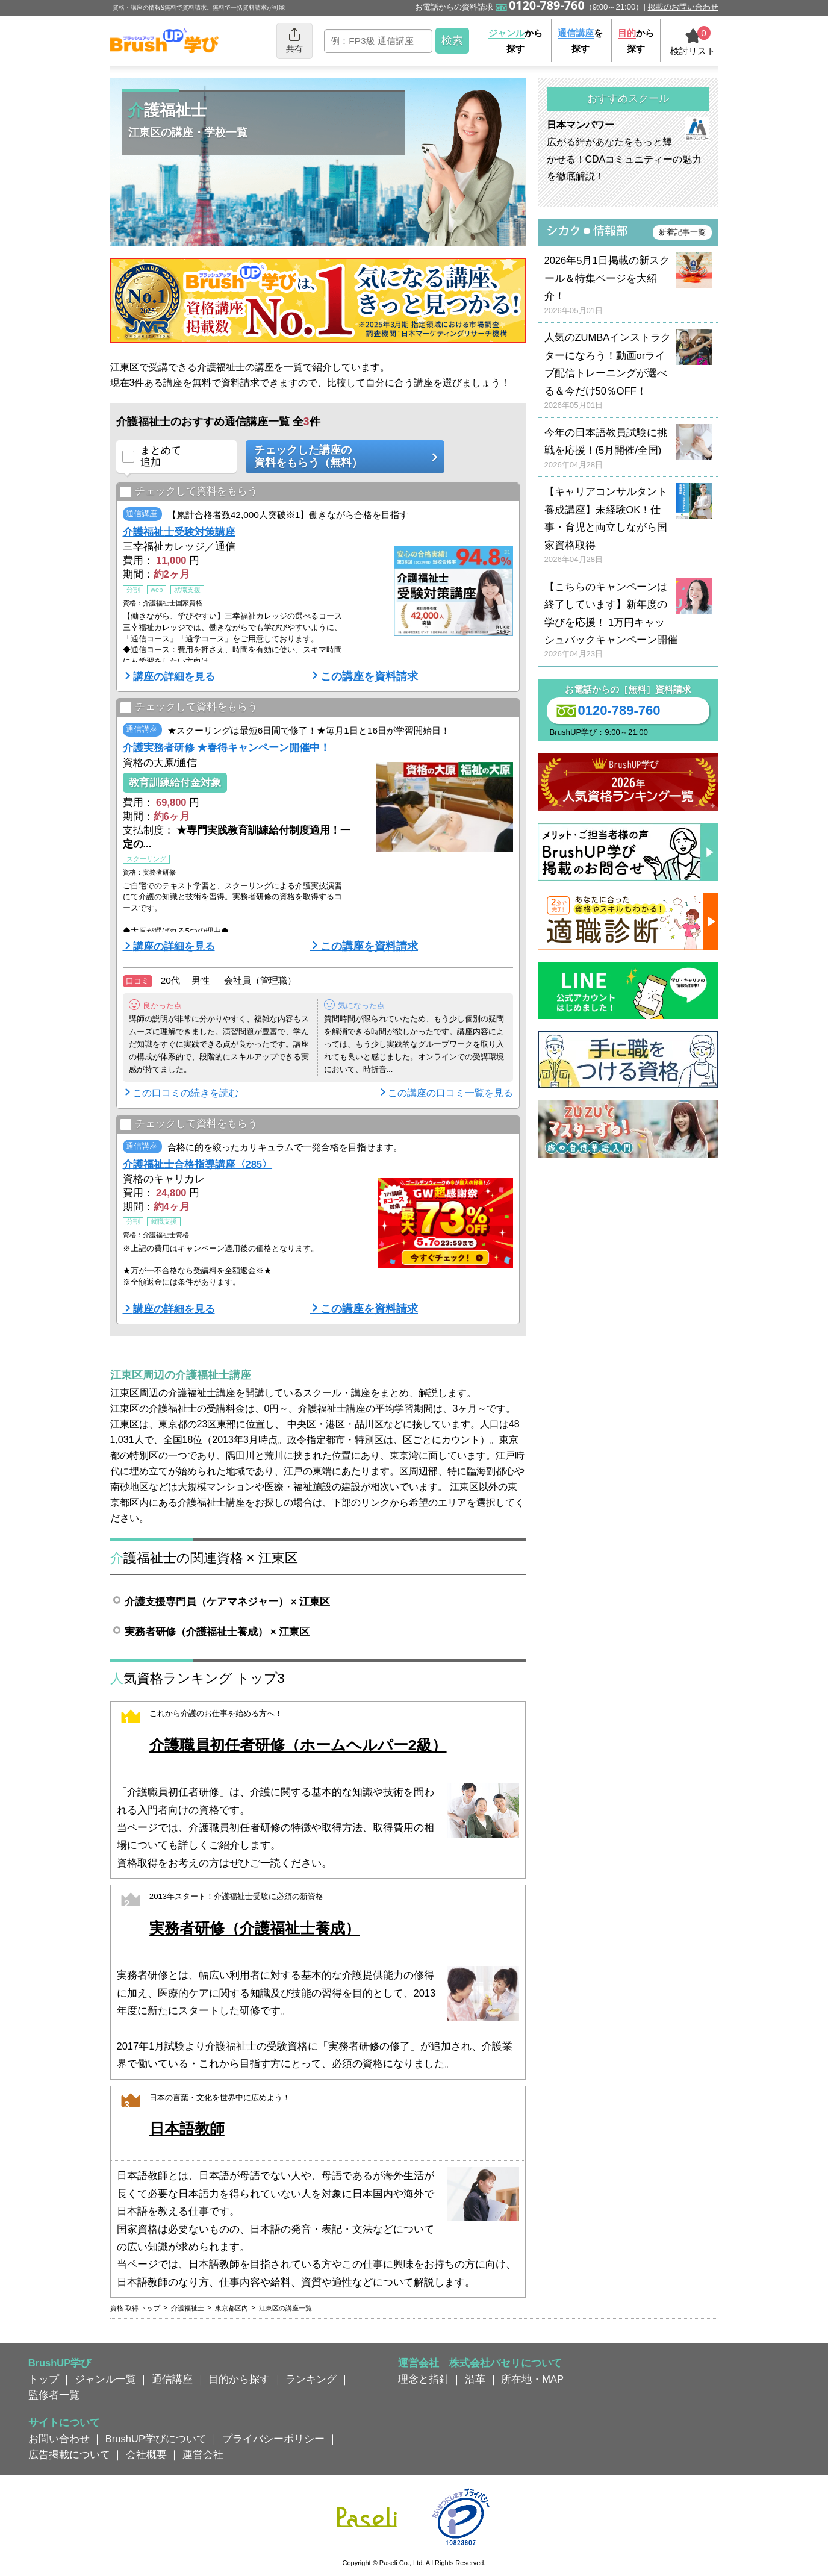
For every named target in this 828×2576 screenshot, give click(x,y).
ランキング (311, 2379)
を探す (580, 41)
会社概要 (146, 2454)
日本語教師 (187, 2129)
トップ (43, 2379)
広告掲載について (69, 2454)
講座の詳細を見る (174, 676)
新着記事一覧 (682, 232)
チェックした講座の (341, 457)
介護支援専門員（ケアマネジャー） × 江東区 (228, 1601)
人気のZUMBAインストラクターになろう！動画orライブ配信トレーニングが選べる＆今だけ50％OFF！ (628, 371)
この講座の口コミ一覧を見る (450, 1093)
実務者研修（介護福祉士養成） (254, 1928)
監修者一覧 (53, 2394)
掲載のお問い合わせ (683, 6)
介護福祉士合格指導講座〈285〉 (198, 1164)
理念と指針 (423, 2379)
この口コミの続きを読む (185, 1093)
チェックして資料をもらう (189, 491)
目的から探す (239, 2379)
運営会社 (202, 2454)
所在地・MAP (532, 2379)
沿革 (475, 2379)
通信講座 (172, 2379)
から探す (515, 41)
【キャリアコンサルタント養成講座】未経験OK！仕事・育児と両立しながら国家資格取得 (628, 525)
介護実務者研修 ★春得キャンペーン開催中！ (227, 747)
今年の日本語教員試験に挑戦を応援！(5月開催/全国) (628, 449)
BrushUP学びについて (156, 2438)
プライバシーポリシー (273, 2438)
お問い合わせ (59, 2438)
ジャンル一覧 (105, 2379)
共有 (294, 40)
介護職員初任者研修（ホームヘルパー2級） (298, 1745)
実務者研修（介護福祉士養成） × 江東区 (217, 1631)
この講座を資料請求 (369, 676)
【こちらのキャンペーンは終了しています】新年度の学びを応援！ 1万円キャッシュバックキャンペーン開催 (628, 620)
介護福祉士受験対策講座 (179, 531)
